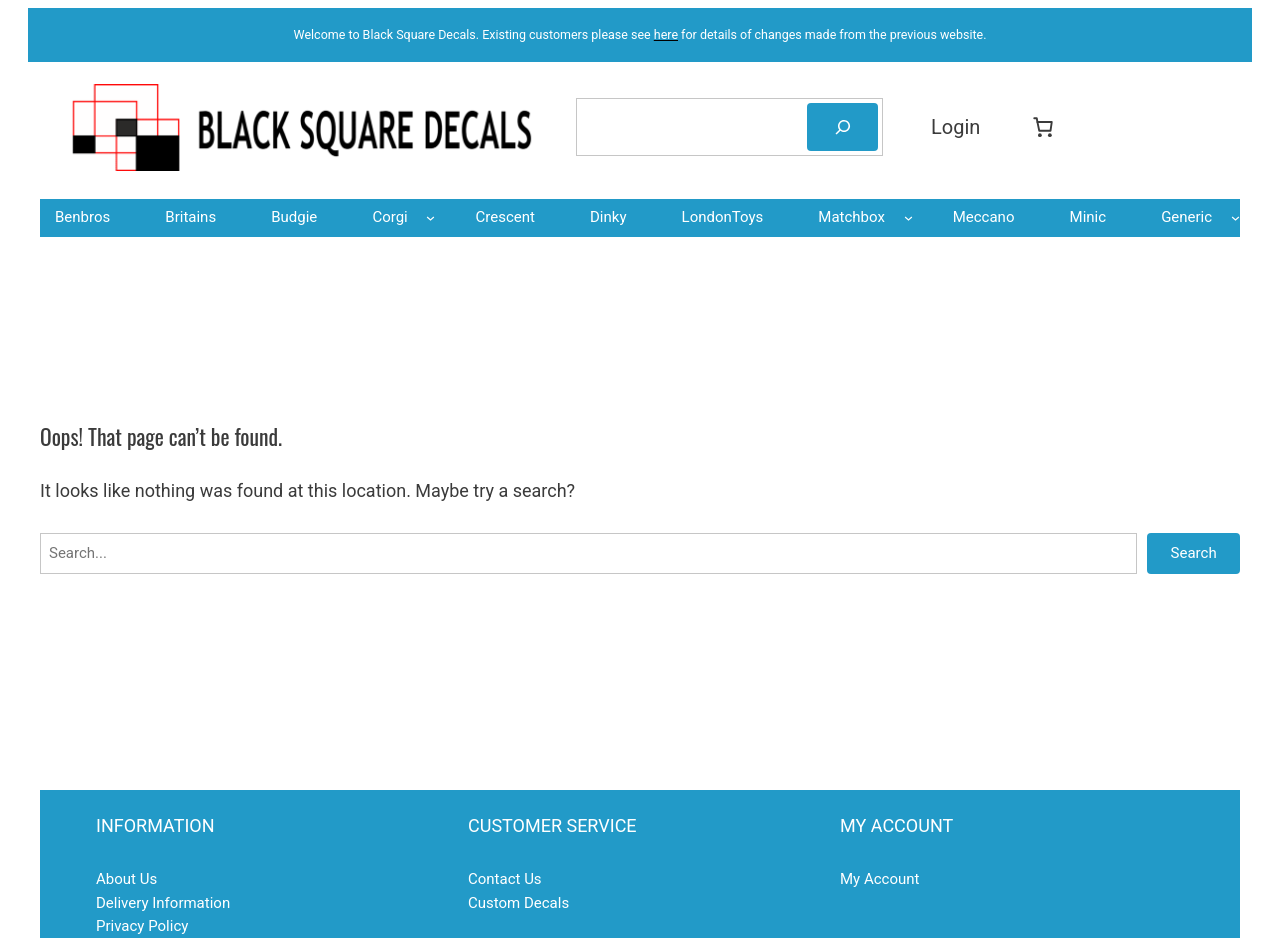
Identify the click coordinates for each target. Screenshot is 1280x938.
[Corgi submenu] (430, 217)
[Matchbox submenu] (908, 217)
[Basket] (1048, 127)
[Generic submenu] (1235, 217)
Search (1194, 553)
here (666, 34)
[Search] (842, 127)
